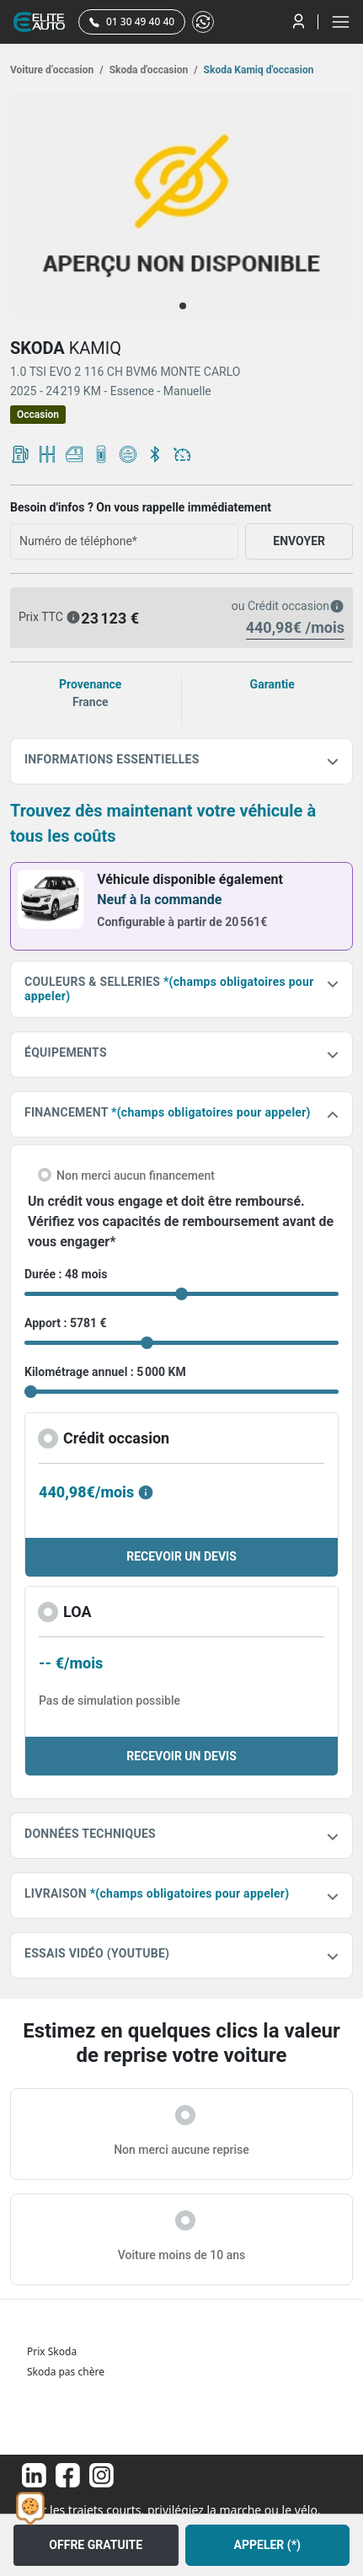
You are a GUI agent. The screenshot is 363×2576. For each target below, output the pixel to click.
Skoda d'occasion (152, 70)
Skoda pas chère (65, 2371)
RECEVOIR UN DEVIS (181, 1556)
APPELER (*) (267, 2545)
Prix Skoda (52, 2351)
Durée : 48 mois (65, 1274)
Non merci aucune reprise (181, 2149)
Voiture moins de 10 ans (181, 2255)
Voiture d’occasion (57, 70)
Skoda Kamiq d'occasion (257, 70)
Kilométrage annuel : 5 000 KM (105, 1372)
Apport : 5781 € (65, 1323)
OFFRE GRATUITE (95, 2545)
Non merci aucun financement (135, 1175)
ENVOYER (299, 541)
